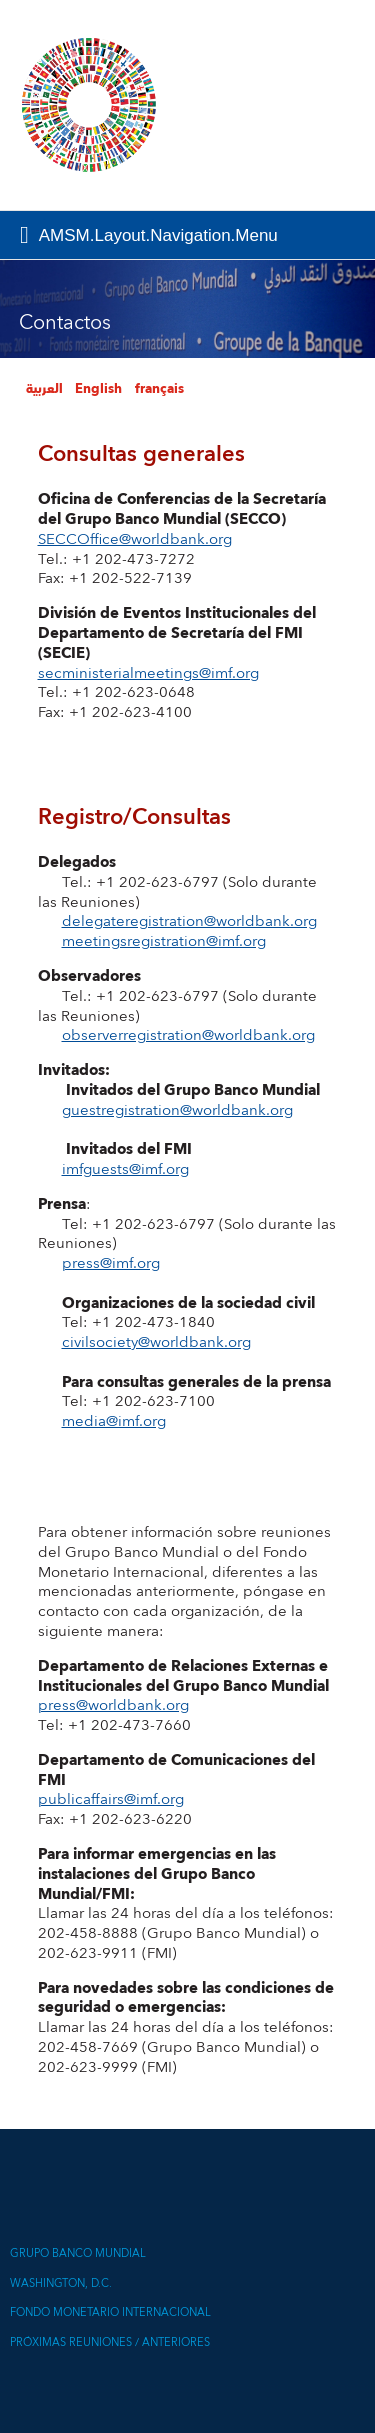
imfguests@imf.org (125, 1169)
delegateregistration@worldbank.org (189, 921)
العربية (44, 389)
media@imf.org (114, 1421)
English (98, 389)
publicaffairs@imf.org (111, 1799)
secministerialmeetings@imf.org (148, 673)
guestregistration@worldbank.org (177, 1110)
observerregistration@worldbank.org (188, 1035)
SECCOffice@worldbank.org (135, 539)
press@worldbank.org (113, 1705)
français (159, 389)
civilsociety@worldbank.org (156, 1342)
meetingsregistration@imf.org (164, 941)
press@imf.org (111, 1263)
